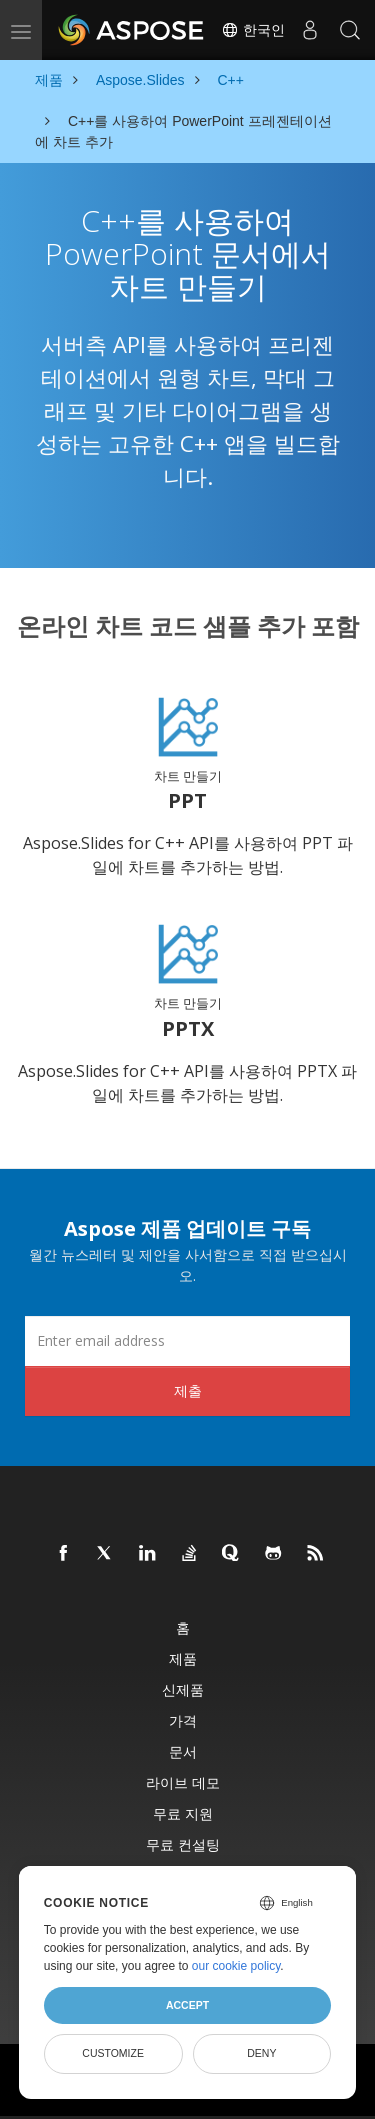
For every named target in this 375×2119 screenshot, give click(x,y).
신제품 (183, 1689)
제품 (183, 1658)
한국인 (253, 30)
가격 (183, 1720)
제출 (188, 1390)
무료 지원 (183, 1813)
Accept (187, 2005)
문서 (183, 1751)
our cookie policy (236, 1966)
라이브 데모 (183, 1782)
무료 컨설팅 (183, 1844)
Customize (113, 2053)
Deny (261, 2053)
